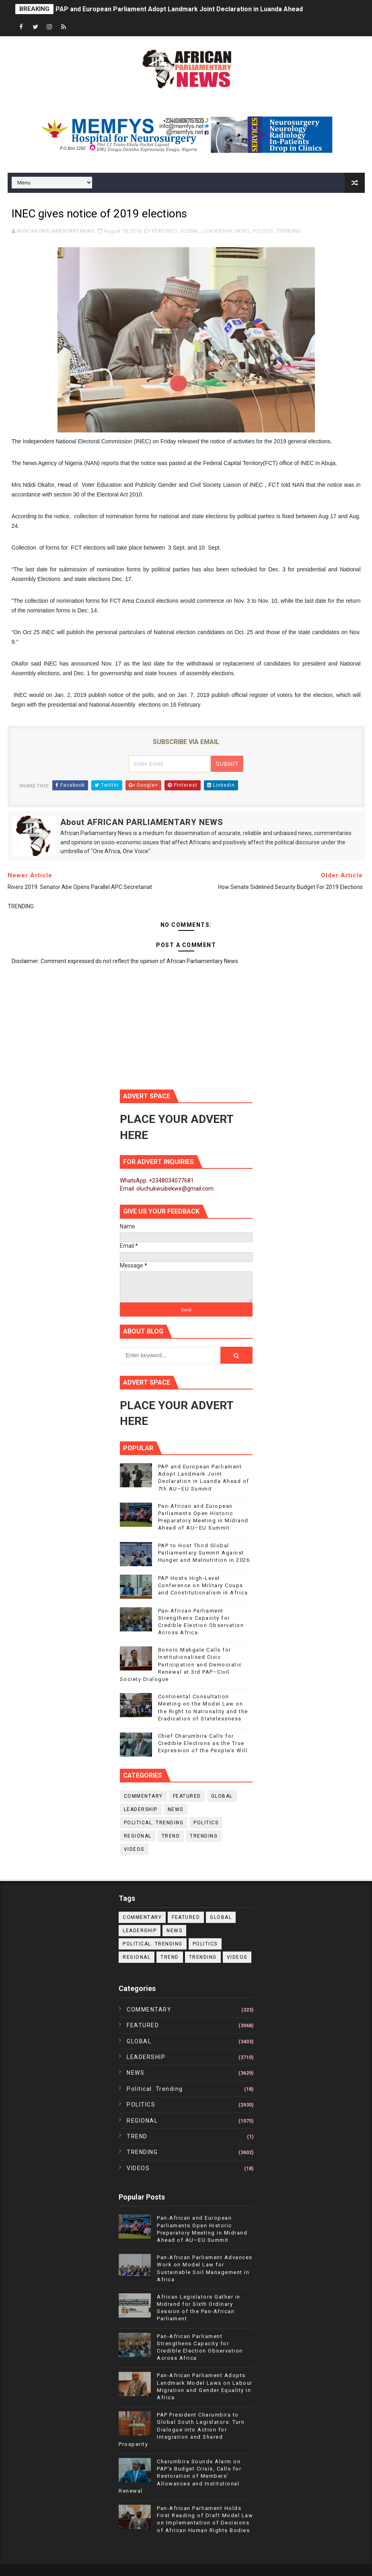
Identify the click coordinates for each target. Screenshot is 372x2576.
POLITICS (263, 231)
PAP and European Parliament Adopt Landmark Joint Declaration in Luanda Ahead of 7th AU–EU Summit (212, 9)
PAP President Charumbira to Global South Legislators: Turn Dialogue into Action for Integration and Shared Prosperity (182, 2429)
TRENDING (289, 231)
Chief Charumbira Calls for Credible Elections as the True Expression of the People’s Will (203, 1743)
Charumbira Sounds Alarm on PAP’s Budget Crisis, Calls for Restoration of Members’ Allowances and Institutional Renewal (180, 2476)
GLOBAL (189, 231)
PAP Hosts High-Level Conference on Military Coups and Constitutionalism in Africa (203, 1585)
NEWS (242, 231)
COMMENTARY (143, 1796)
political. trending (154, 1823)
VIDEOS (134, 1849)
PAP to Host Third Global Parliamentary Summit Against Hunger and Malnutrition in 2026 (204, 1552)
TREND (171, 1836)
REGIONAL (138, 1836)
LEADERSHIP (217, 231)
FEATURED (164, 231)
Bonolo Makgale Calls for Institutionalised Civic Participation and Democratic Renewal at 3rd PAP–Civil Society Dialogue (181, 1664)
